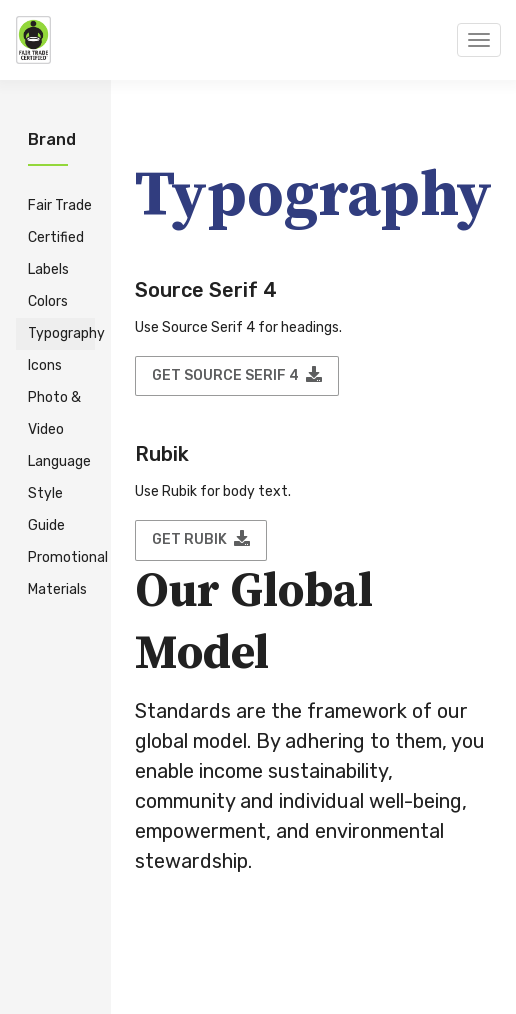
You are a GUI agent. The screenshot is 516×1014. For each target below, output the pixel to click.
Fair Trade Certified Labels (60, 237)
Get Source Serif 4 (237, 375)
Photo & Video (54, 413)
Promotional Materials (61, 573)
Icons (45, 365)
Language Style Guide (59, 493)
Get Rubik (201, 539)
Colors (48, 301)
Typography (61, 333)
